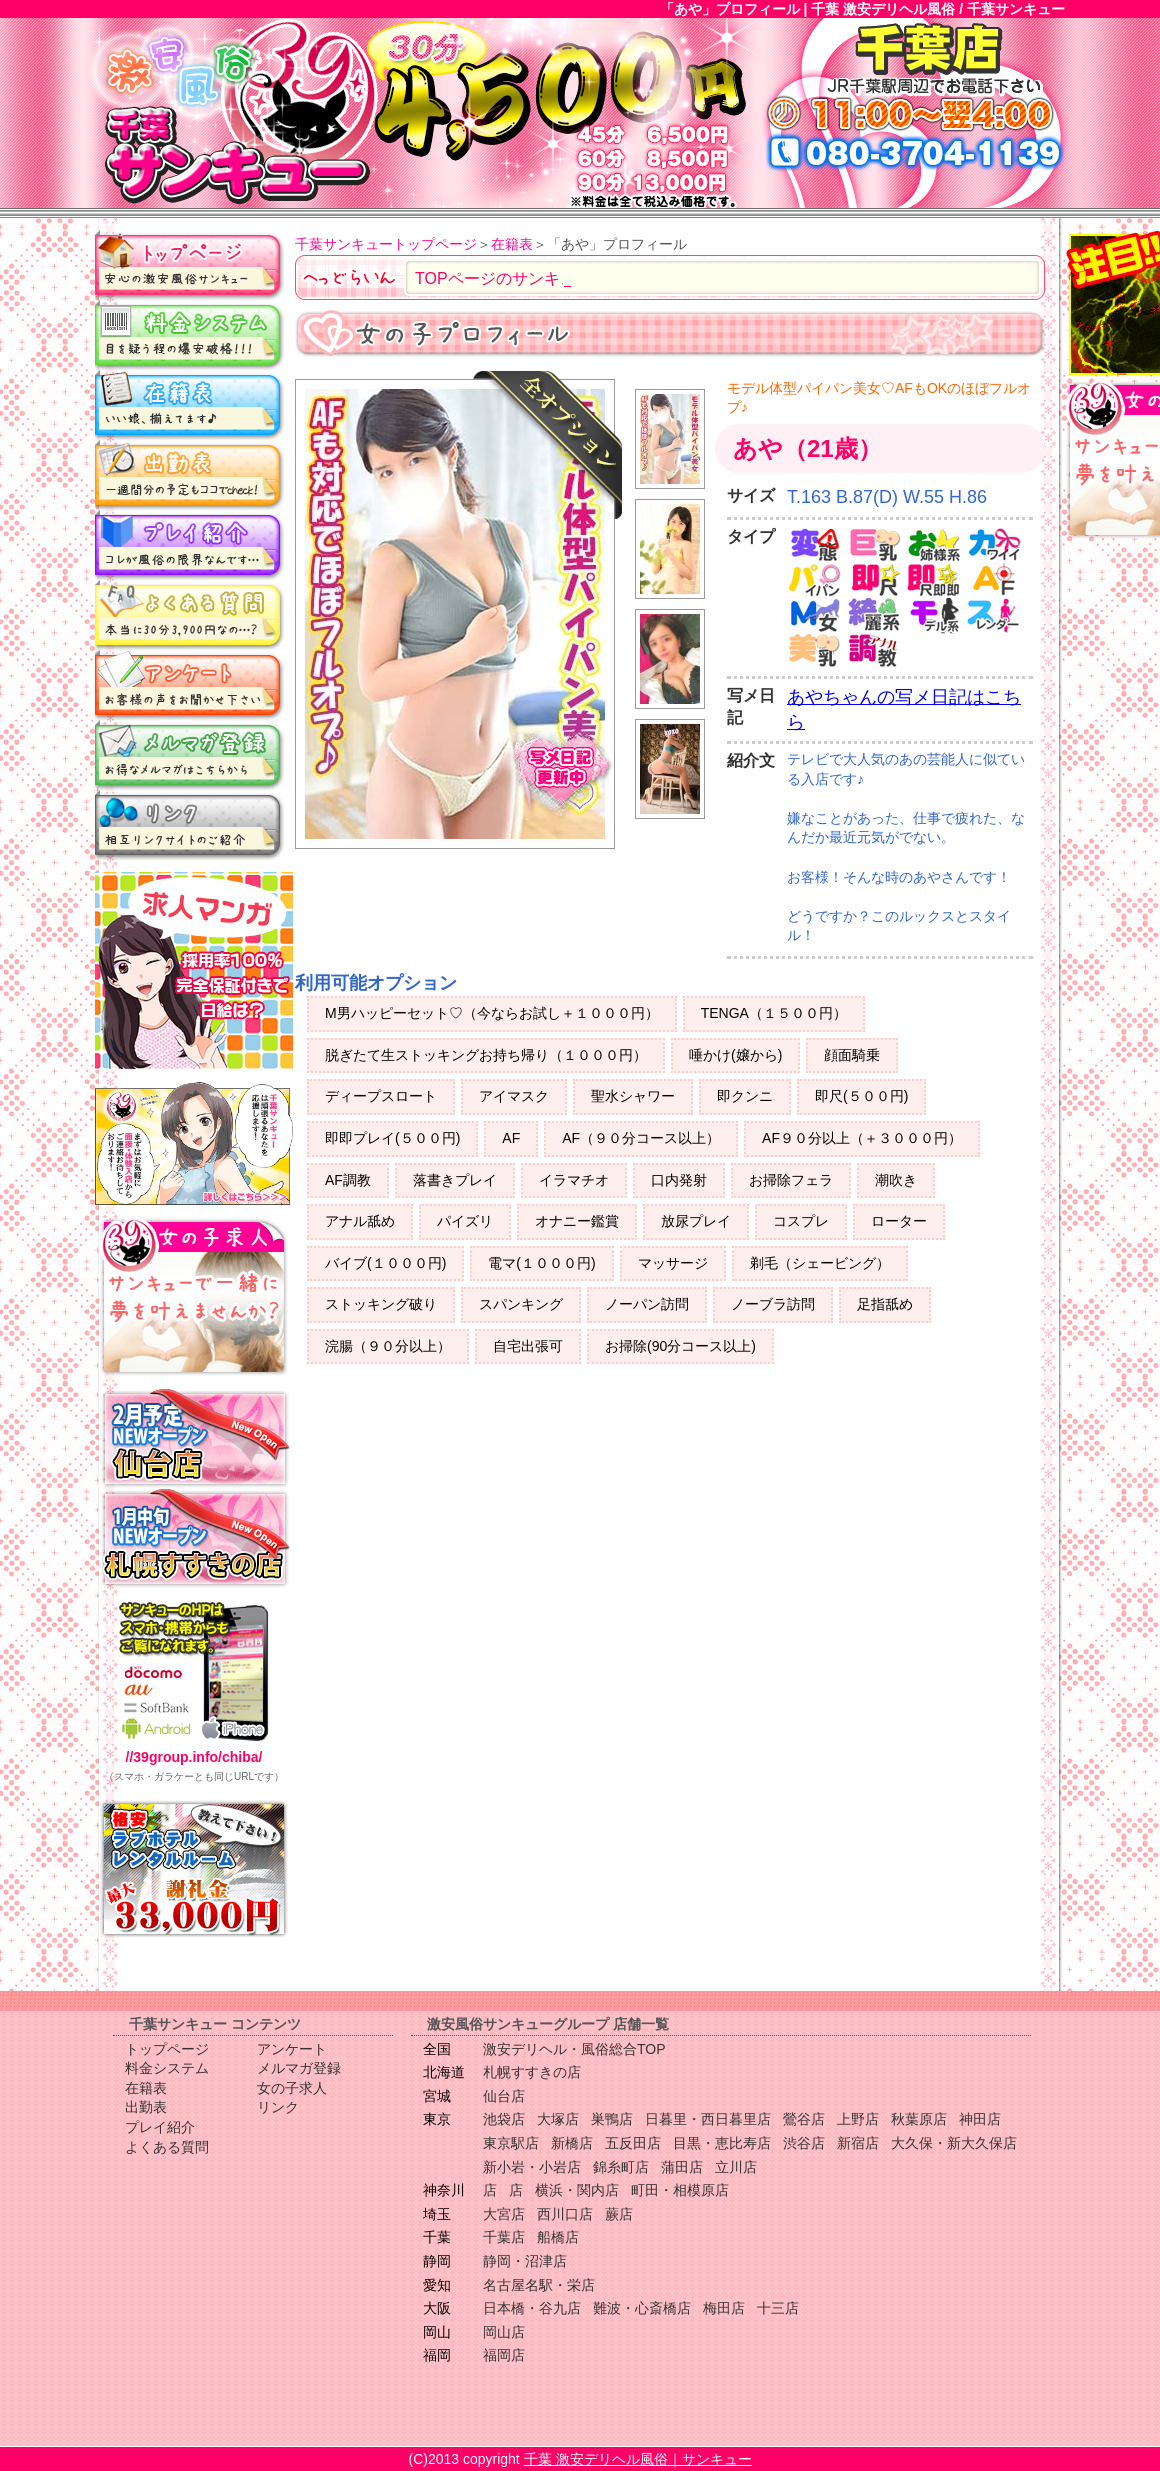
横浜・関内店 (577, 2190)
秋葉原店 (919, 2119)
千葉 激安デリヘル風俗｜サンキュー (638, 2459)
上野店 (858, 2119)
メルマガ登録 (190, 755)
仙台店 (504, 2096)
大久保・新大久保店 (954, 2143)
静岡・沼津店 (525, 2261)
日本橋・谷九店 (532, 2308)
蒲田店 (682, 2167)
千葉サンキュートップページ (386, 244)
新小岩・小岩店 (532, 2167)
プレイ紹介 (190, 545)
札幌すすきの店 (532, 2072)
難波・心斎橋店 (642, 2308)
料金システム (190, 335)
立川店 (736, 2167)
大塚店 (558, 2119)
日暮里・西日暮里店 (708, 2119)
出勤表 (190, 475)
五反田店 (633, 2143)
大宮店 (504, 2214)
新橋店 (572, 2143)
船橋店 (558, 2237)
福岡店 (504, 2355)
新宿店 (858, 2143)
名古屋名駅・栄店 (539, 2285)
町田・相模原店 (680, 2190)
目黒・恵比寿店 (722, 2143)
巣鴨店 (612, 2119)
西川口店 (565, 2214)
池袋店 (504, 2119)
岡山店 (504, 2332)
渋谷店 (804, 2143)
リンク (190, 825)
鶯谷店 (804, 2119)
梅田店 (724, 2308)
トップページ (190, 265)
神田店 (980, 2119)
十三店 (778, 2308)
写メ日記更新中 (561, 775)
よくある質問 (190, 615)
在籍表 (190, 405)
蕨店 (619, 2214)
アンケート (190, 685)
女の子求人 (292, 2088)
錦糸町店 (621, 2167)
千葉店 (504, 2237)
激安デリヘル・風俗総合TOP (574, 2049)
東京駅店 (511, 2143)
